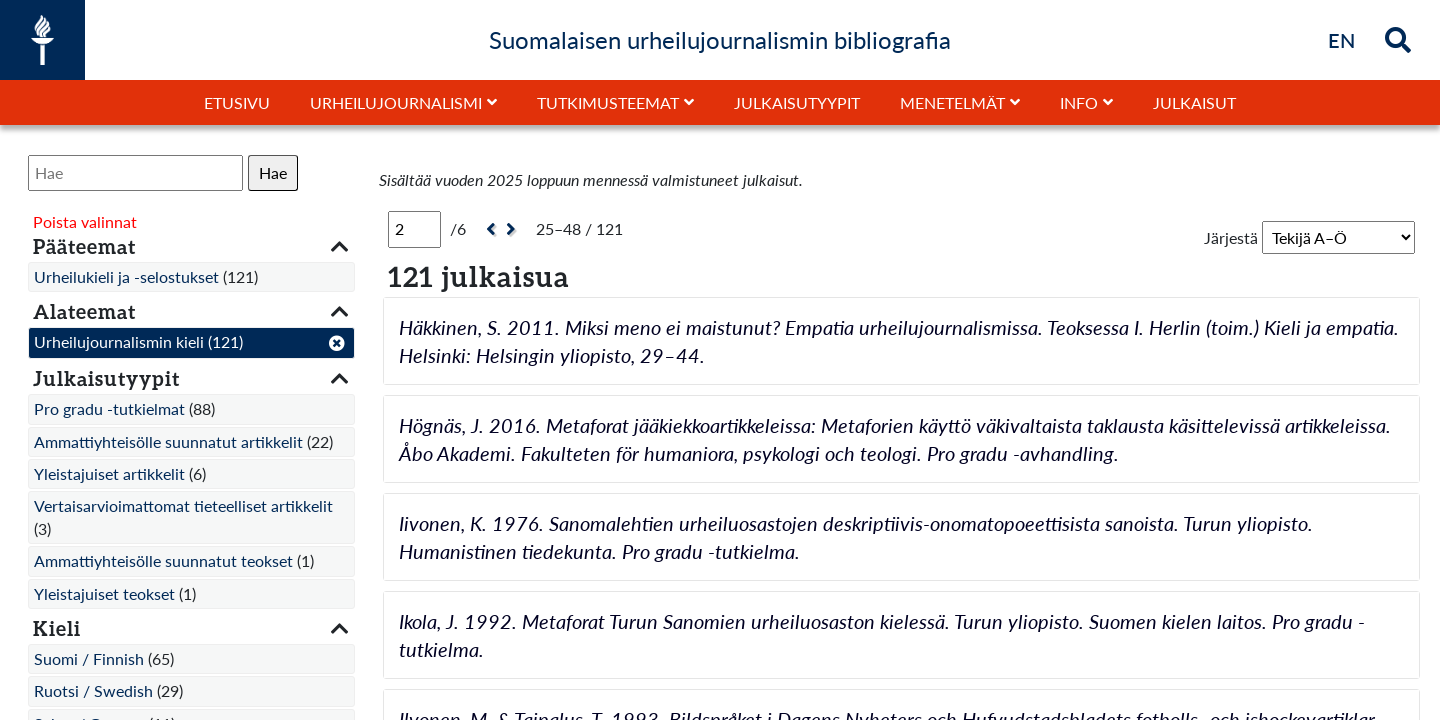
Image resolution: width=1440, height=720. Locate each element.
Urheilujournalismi (396, 102)
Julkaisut (1194, 102)
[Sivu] (414, 229)
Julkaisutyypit (797, 102)
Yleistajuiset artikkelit (109, 473)
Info (1079, 102)
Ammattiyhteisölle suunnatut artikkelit (168, 441)
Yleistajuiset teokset (104, 593)
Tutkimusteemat (608, 102)
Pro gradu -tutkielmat (109, 408)
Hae (273, 172)
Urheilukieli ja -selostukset (126, 276)
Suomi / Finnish (89, 658)
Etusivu (237, 102)
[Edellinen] (488, 229)
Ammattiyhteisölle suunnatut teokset (163, 560)
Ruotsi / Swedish (93, 690)
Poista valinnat (85, 221)
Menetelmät (952, 102)
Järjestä (1231, 237)
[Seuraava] (513, 229)
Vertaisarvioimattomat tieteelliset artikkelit (183, 505)
